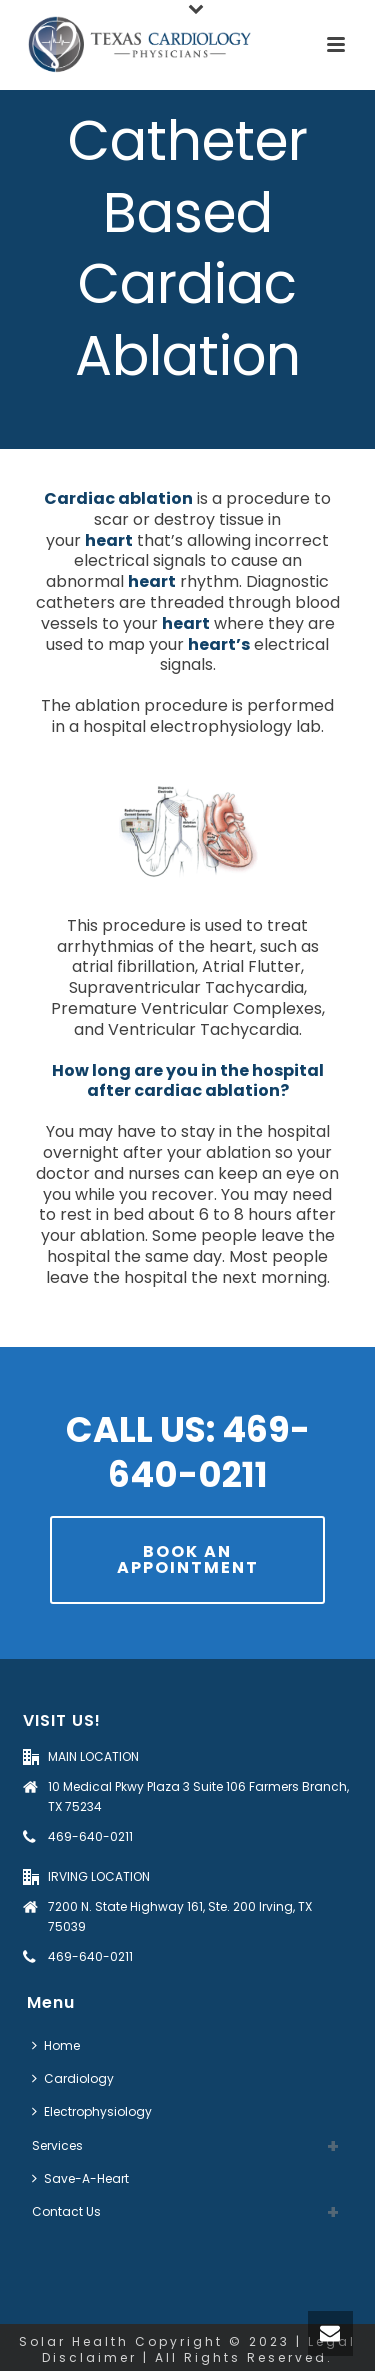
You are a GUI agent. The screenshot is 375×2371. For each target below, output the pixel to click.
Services (57, 2145)
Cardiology (73, 2078)
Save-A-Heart (80, 2178)
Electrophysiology (92, 2111)
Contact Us (66, 2211)
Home (56, 2045)
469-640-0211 (90, 1836)
